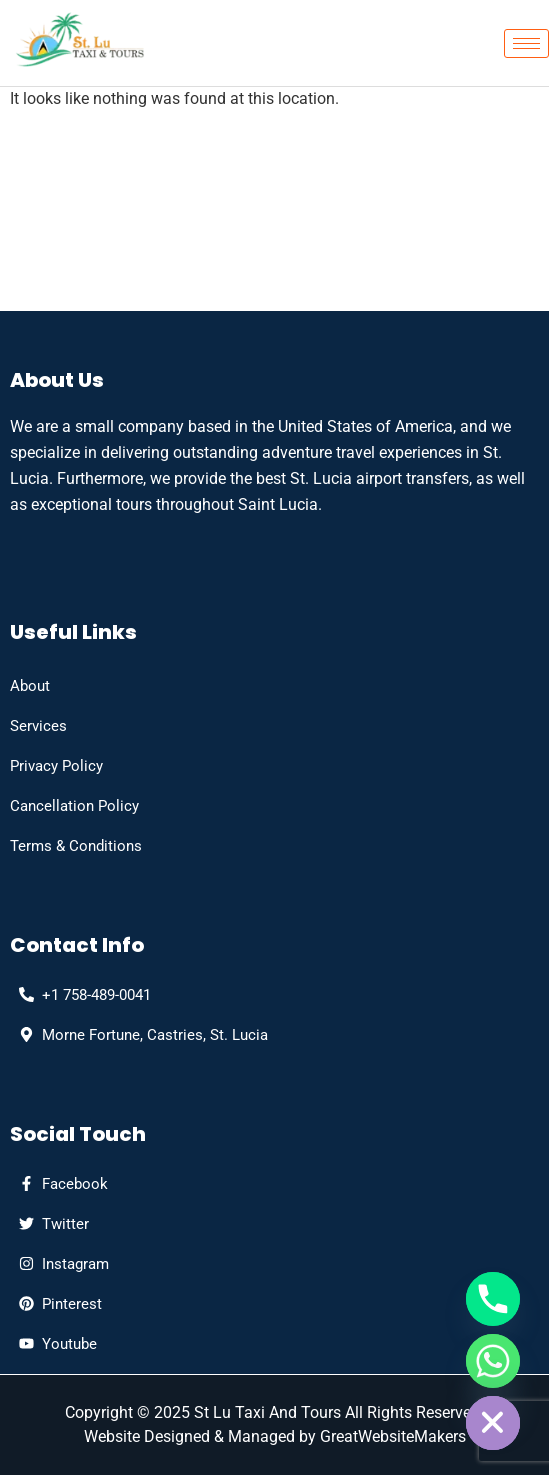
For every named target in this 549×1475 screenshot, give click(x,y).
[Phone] (493, 1299)
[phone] (80, 995)
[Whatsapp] (493, 1361)
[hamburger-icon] (526, 43)
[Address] (139, 1035)
